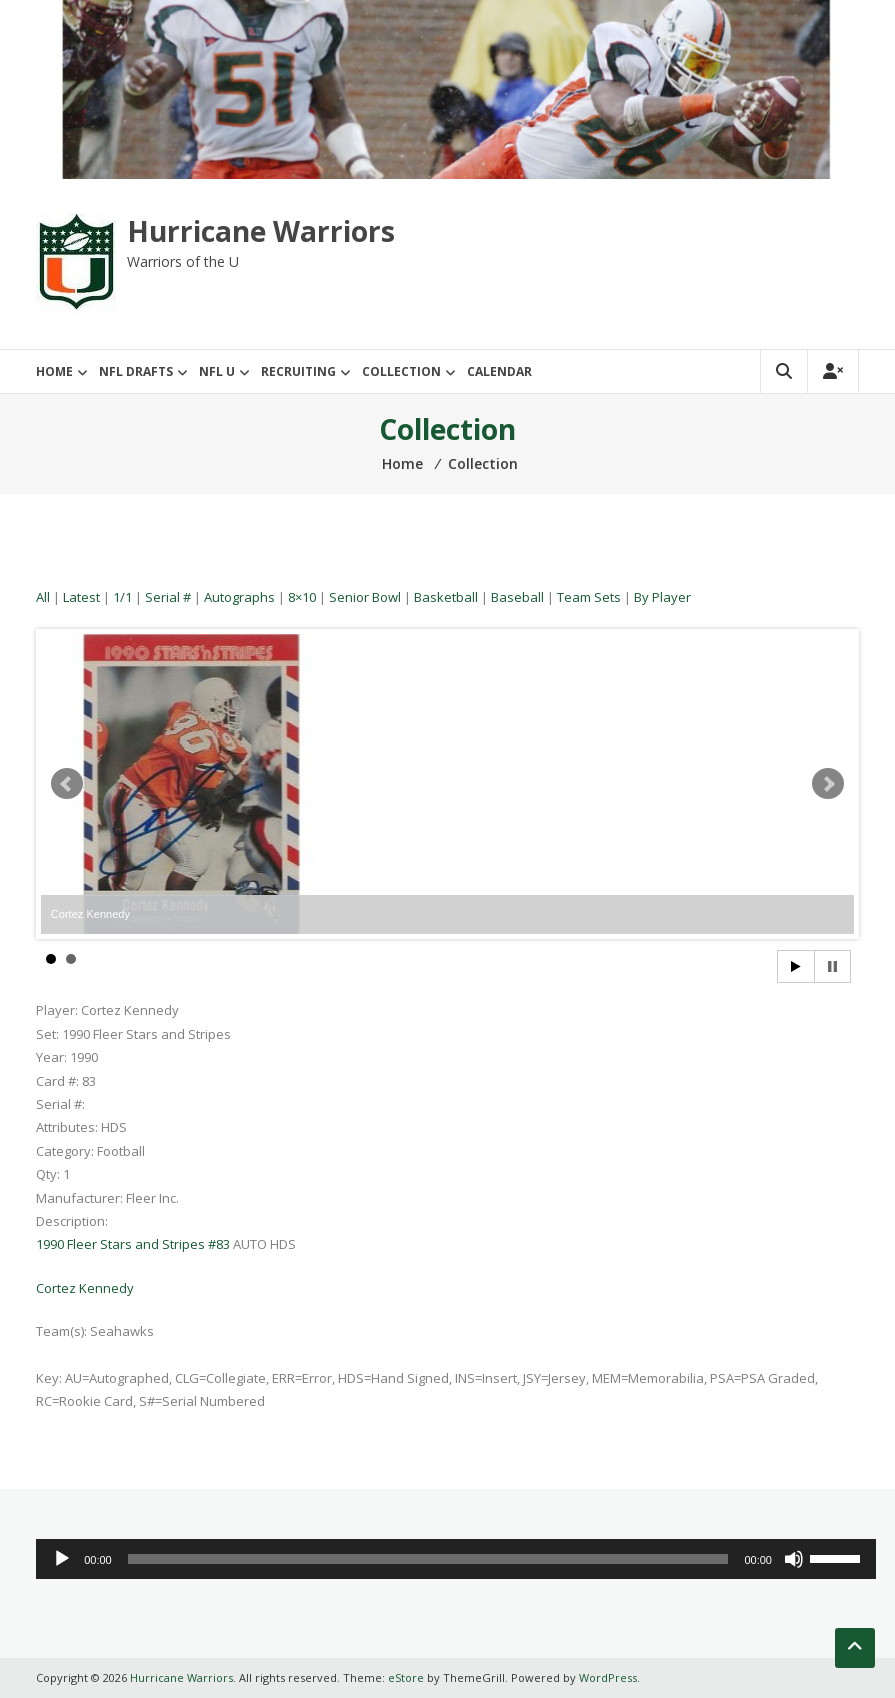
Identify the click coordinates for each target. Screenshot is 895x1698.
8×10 (302, 597)
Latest (81, 597)
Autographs (239, 597)
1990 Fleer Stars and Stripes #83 (133, 1244)
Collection (401, 371)
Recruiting (298, 371)
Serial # (168, 597)
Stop (832, 966)
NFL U (217, 371)
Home (54, 371)
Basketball (446, 597)
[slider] (428, 1559)
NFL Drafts (136, 371)
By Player (662, 597)
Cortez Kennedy (85, 1288)
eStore (406, 1677)
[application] (456, 1559)
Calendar (499, 371)
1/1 (122, 597)
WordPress (608, 1677)
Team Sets (589, 597)
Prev (67, 784)
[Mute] (794, 1559)
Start (796, 966)
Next (828, 784)
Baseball (517, 597)
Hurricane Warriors (261, 231)
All (43, 597)
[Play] (62, 1559)
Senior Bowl (365, 597)
